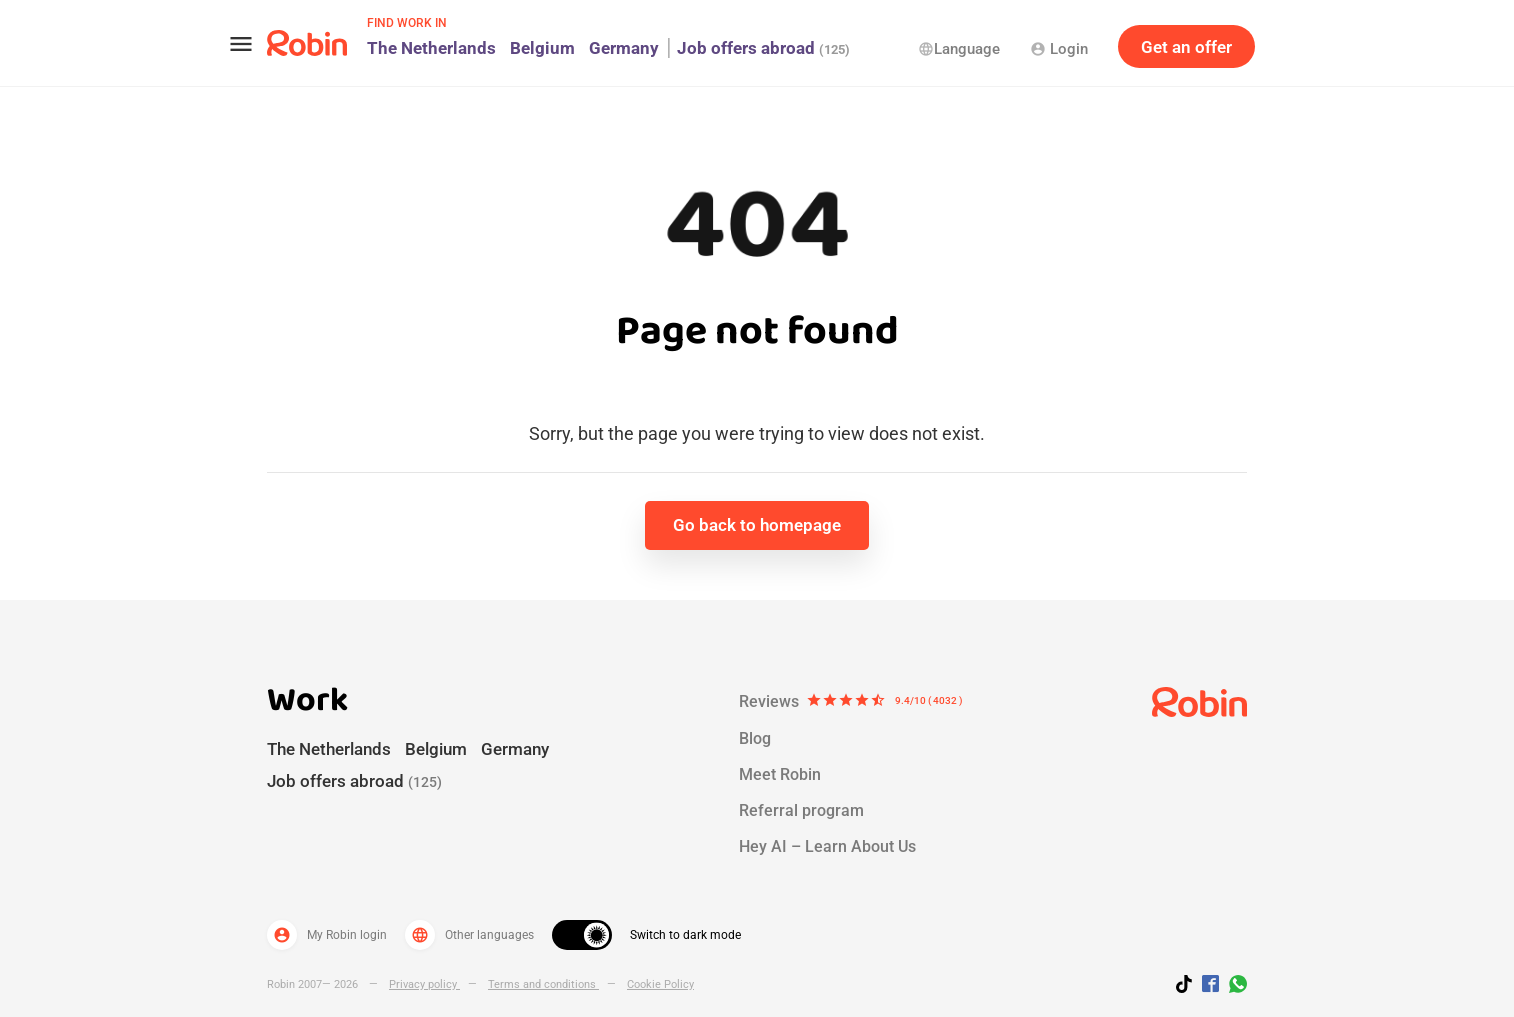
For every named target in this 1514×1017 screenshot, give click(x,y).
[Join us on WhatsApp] (1233, 987)
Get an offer (1186, 47)
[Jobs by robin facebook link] (1210, 985)
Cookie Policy (660, 984)
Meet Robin (780, 774)
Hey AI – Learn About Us (827, 846)
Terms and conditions (543, 984)
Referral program (801, 810)
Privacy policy (424, 984)
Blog (755, 738)
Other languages (469, 935)
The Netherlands (431, 48)
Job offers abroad (763, 48)
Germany (624, 48)
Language (959, 49)
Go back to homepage (757, 525)
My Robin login (327, 935)
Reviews (851, 702)
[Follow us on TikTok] (1189, 987)
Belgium (542, 48)
